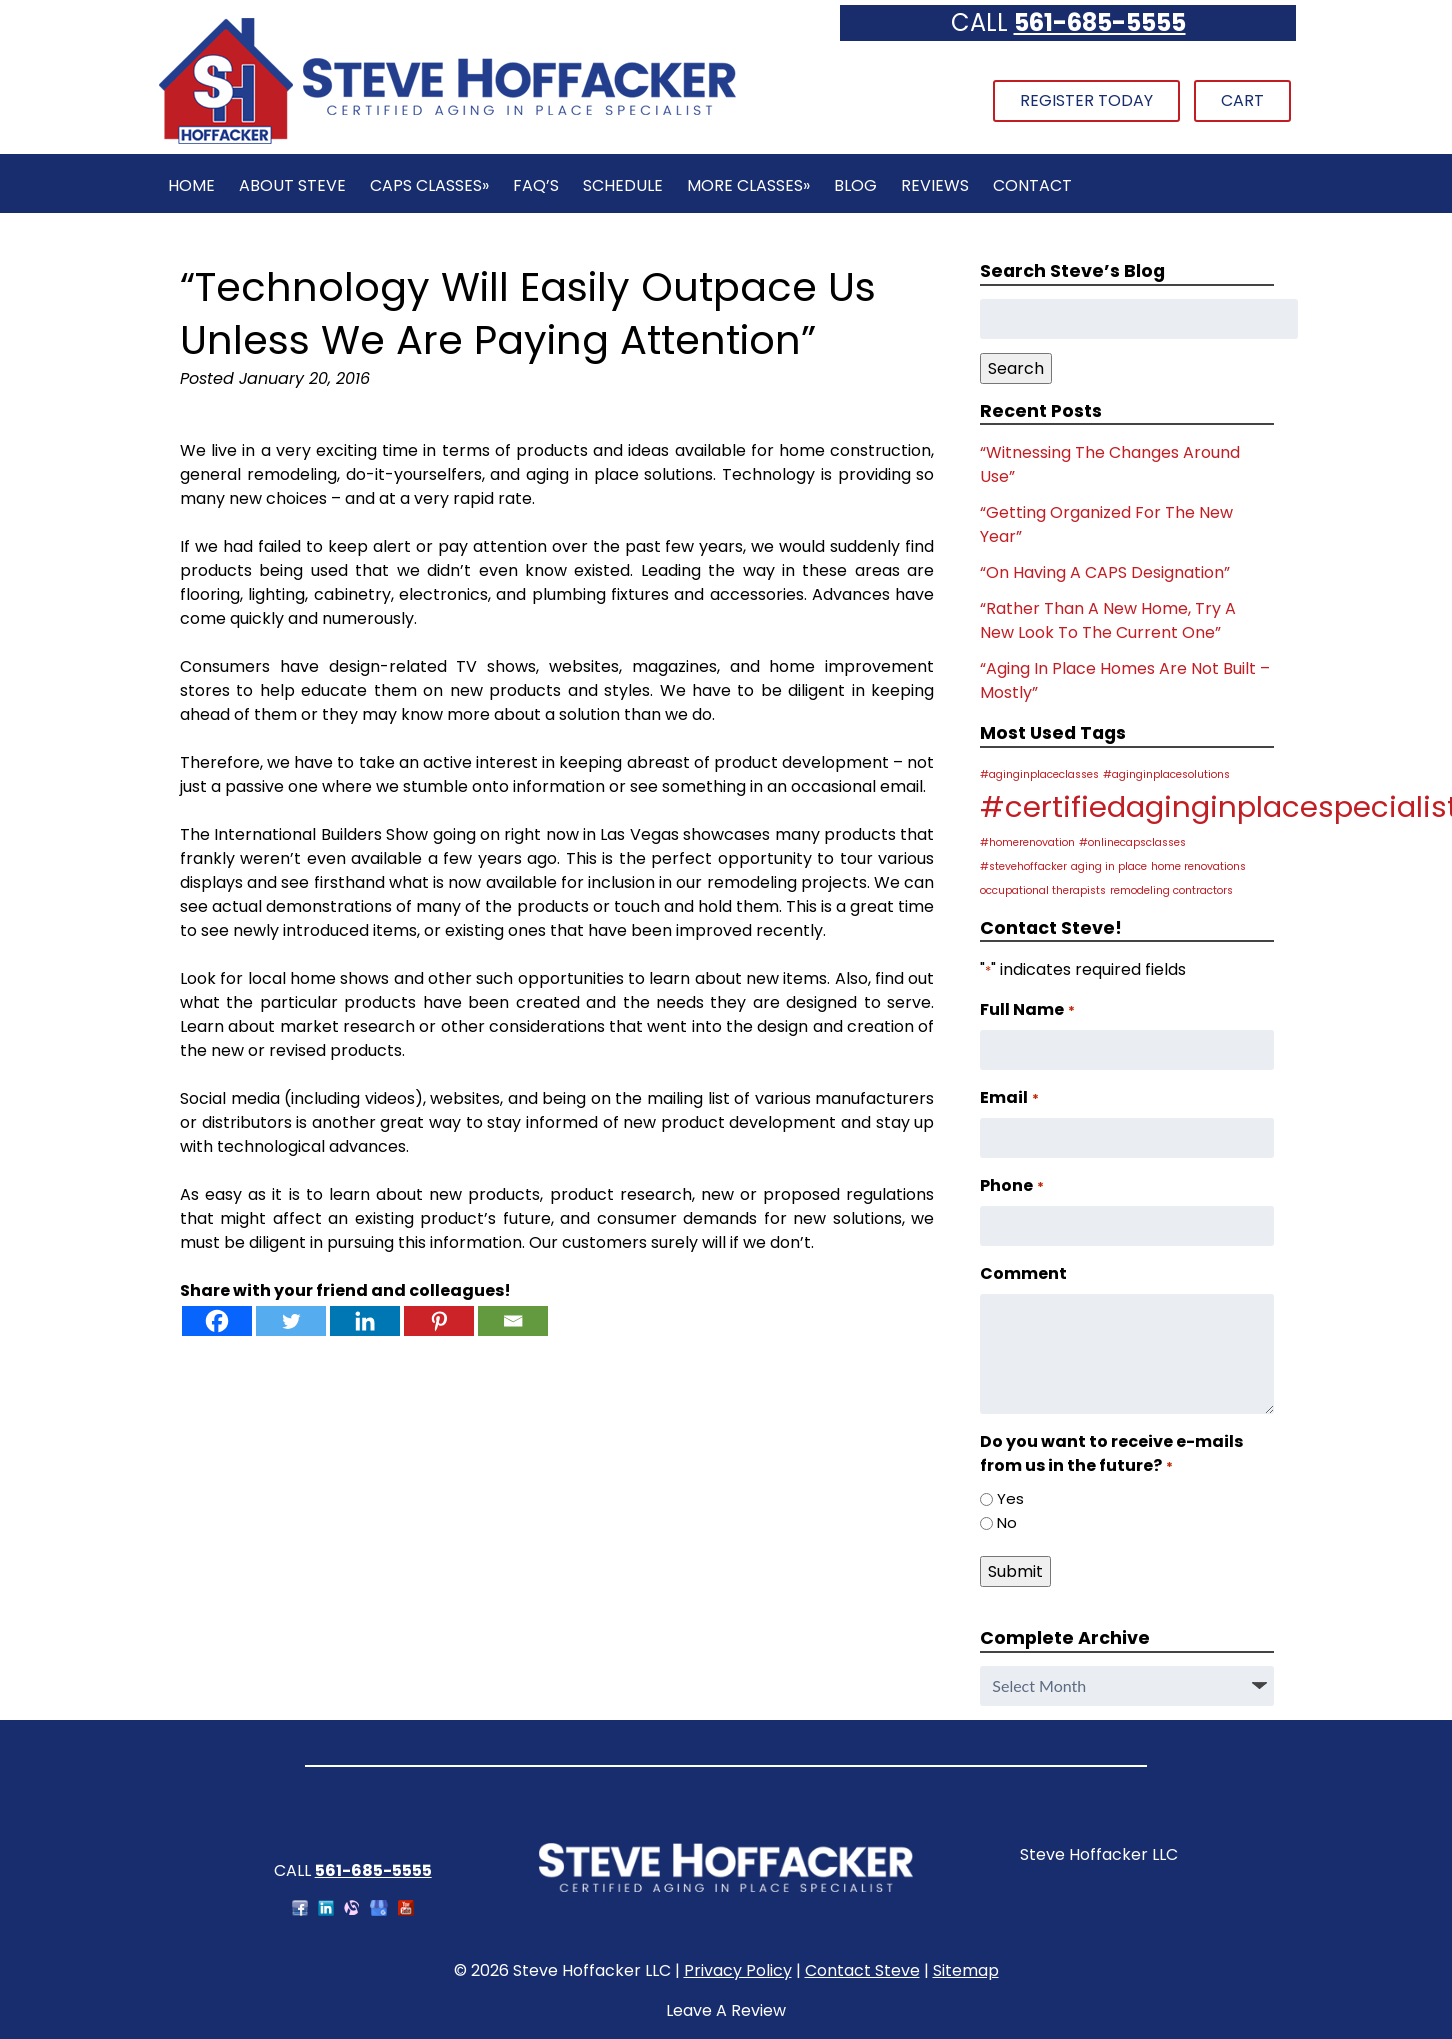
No (1007, 1522)
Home (191, 185)
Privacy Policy (738, 1970)
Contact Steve (862, 1970)
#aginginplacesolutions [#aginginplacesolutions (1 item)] (1166, 774)
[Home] (447, 141)
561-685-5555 (1100, 22)
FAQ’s (536, 185)
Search (1016, 368)
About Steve (292, 185)
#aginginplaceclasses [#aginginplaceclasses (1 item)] (1039, 774)
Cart (1242, 100)
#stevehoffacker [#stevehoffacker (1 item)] (1023, 866)
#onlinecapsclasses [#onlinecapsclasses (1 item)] (1132, 842)
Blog (855, 185)
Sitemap (966, 1970)
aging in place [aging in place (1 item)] (1109, 866)
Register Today (1086, 100)
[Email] (513, 1321)
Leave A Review (726, 2010)
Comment (1023, 1273)
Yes (1010, 1498)
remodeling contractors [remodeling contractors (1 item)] (1171, 890)
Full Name (1027, 1009)
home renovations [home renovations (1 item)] (1198, 866)
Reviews (935, 185)
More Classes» (748, 185)
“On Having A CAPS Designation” (1105, 572)
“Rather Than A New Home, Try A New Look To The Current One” (1108, 620)
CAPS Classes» (429, 185)
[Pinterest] (439, 1321)
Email (1009, 1097)
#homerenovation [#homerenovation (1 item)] (1027, 842)
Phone (1011, 1185)
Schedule (623, 185)
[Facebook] (217, 1321)
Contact (1032, 185)
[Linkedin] (365, 1321)
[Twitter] (291, 1321)
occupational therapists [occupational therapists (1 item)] (1043, 890)
